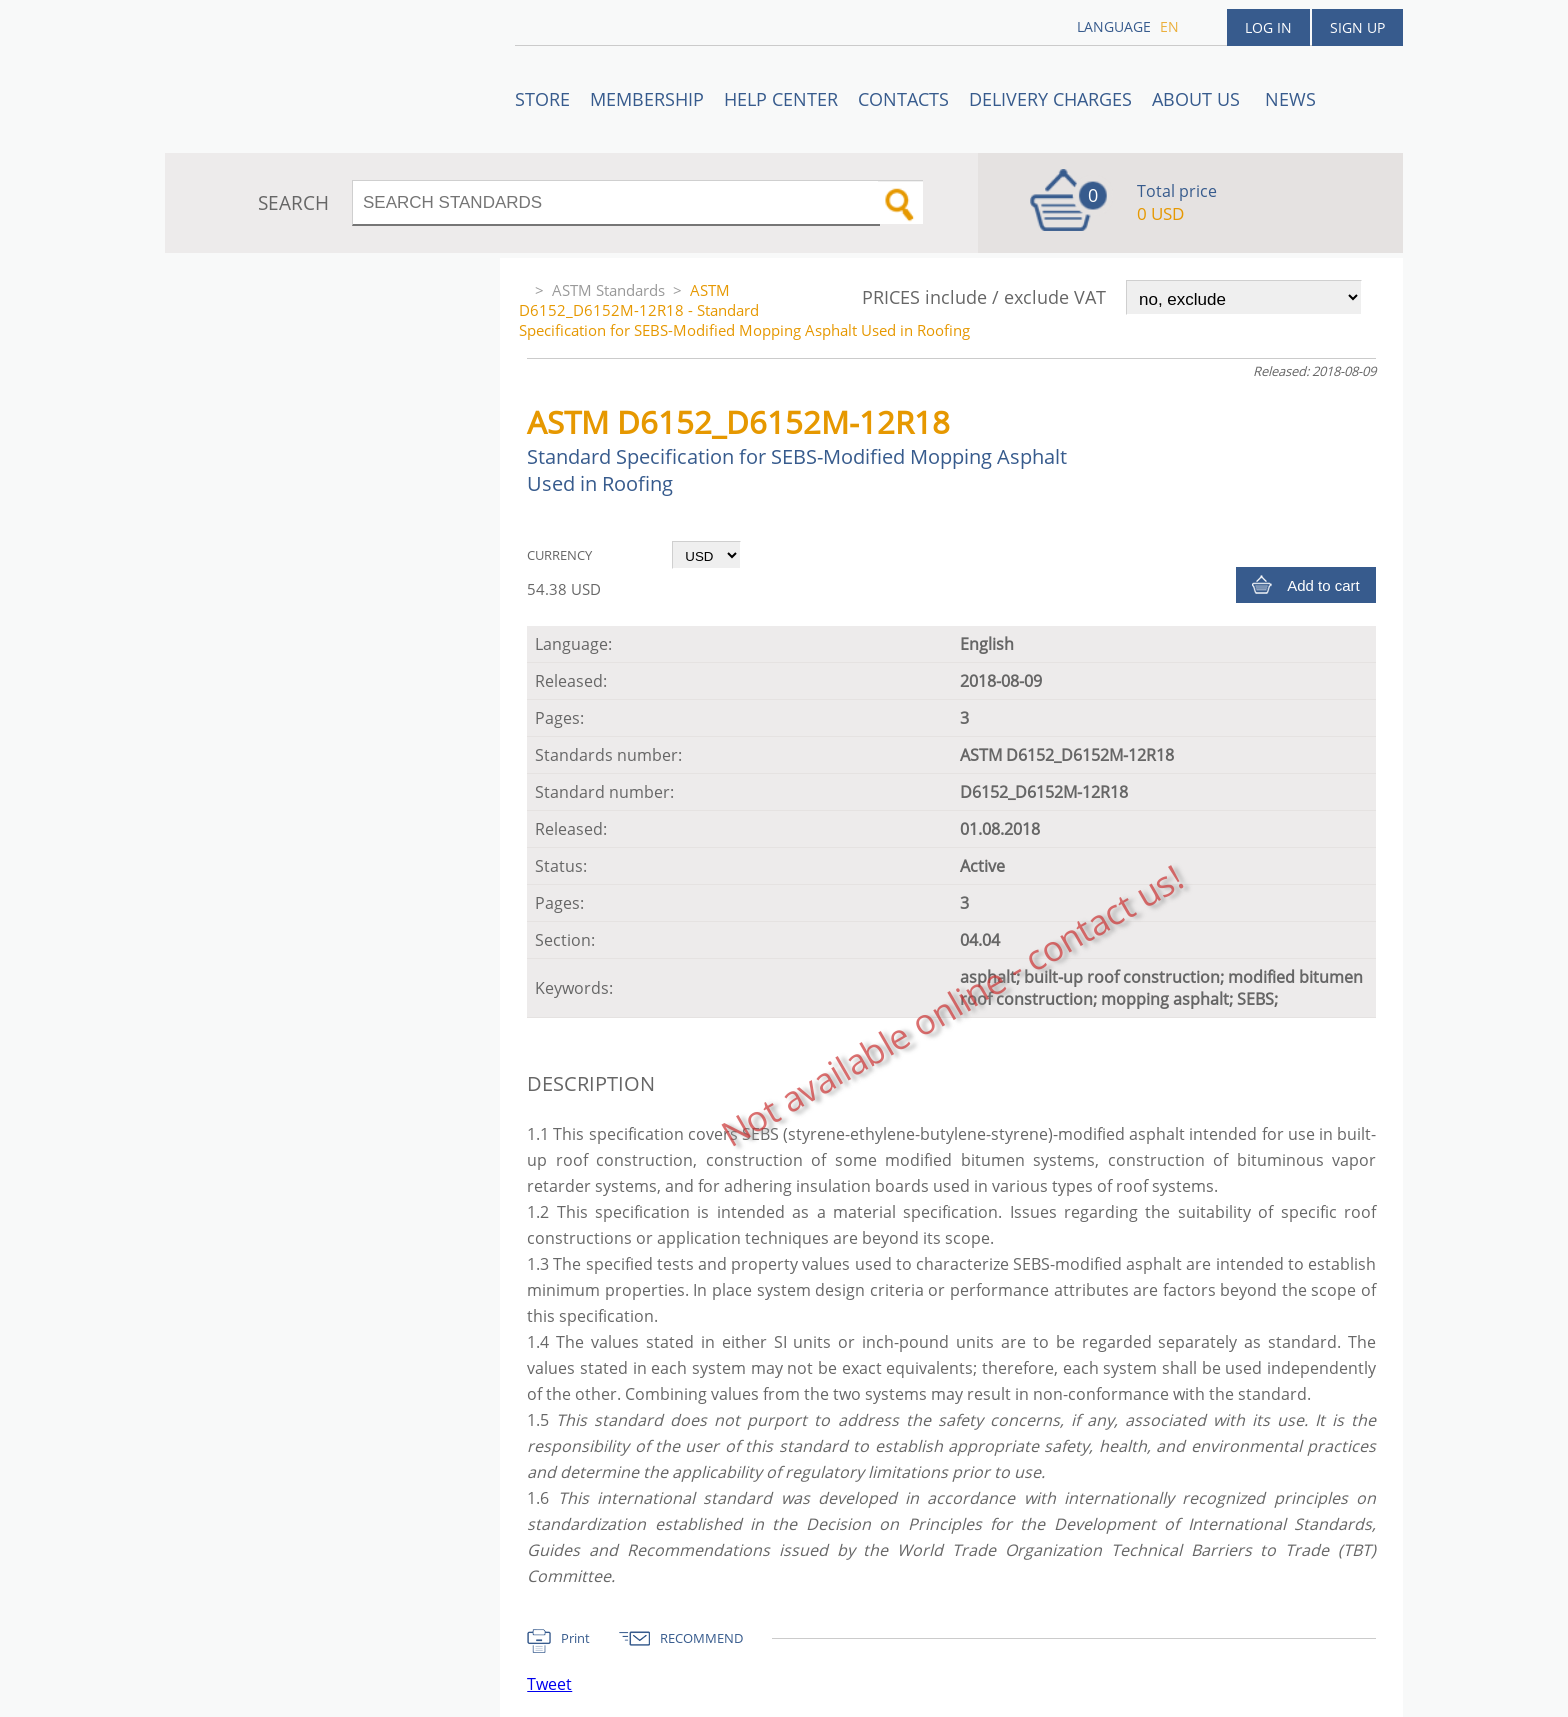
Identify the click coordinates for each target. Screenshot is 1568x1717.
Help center (781, 99)
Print (575, 1638)
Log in (1268, 27)
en (1169, 26)
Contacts (903, 99)
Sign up (1357, 27)
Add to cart (1323, 585)
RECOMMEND (701, 1638)
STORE (542, 99)
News (1290, 99)
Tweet (549, 1684)
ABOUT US (1198, 99)
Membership (647, 99)
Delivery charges (1050, 99)
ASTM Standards (608, 290)
